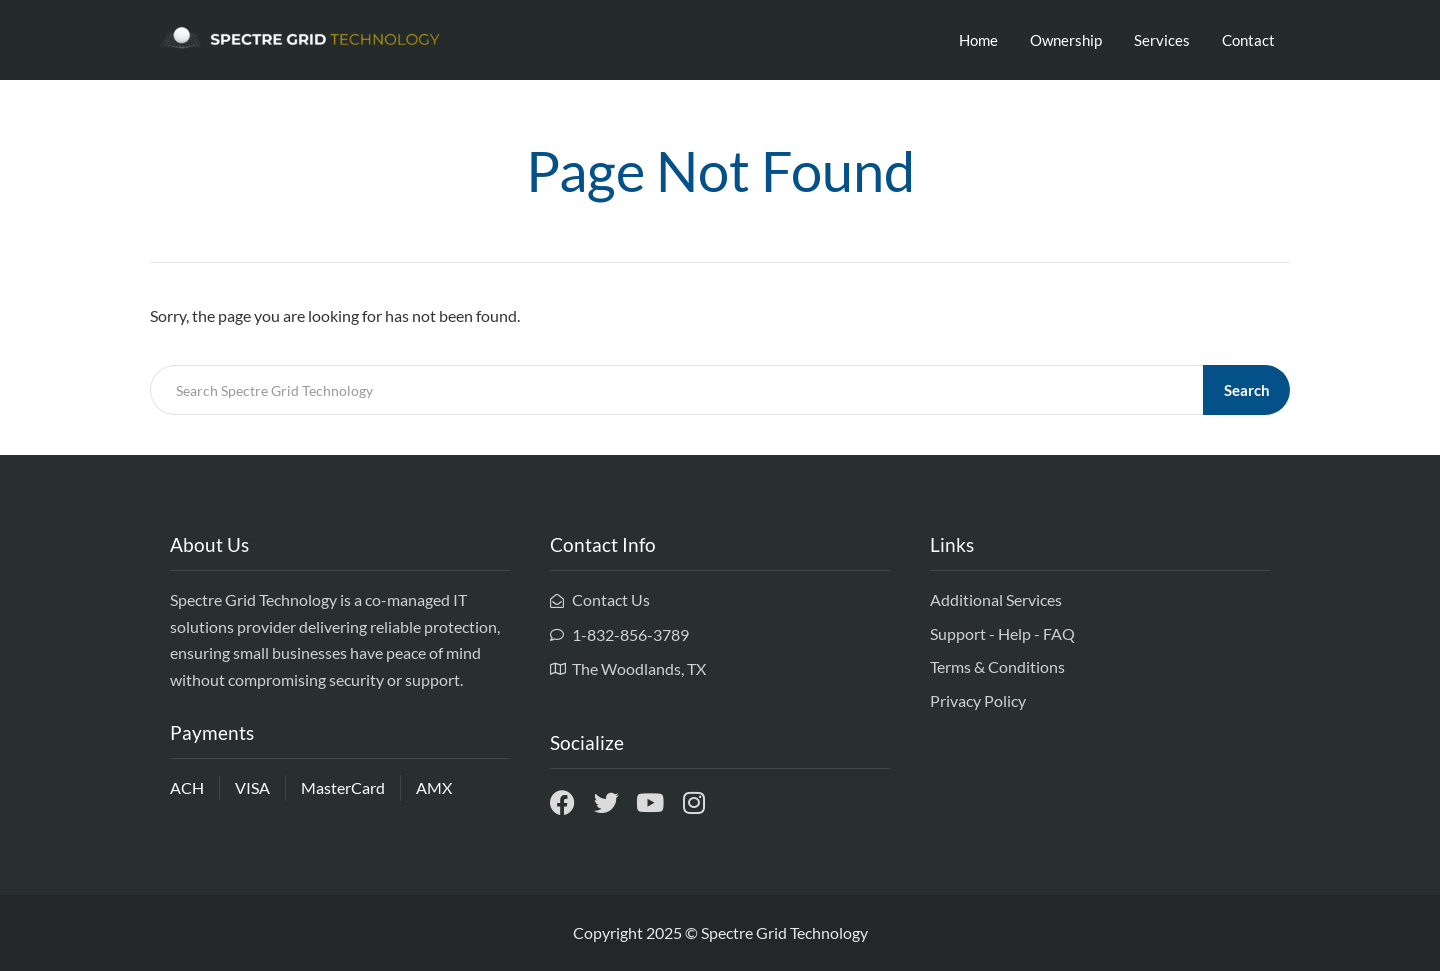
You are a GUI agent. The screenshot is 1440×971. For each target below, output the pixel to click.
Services (1162, 40)
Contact (1248, 40)
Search (1247, 390)
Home (978, 40)
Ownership (1066, 40)
